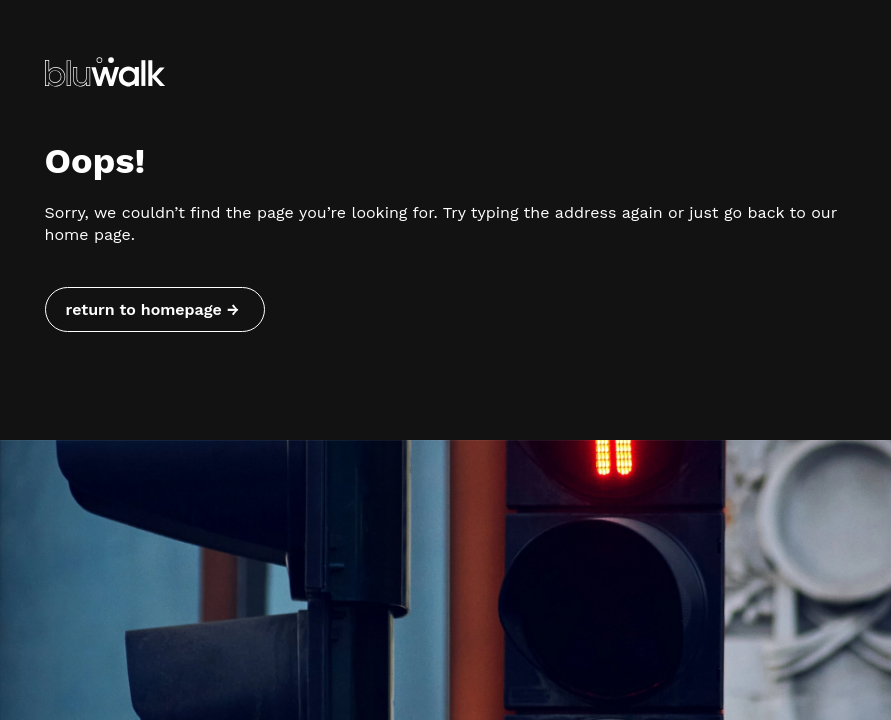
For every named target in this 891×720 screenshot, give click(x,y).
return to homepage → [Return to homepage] (152, 309)
